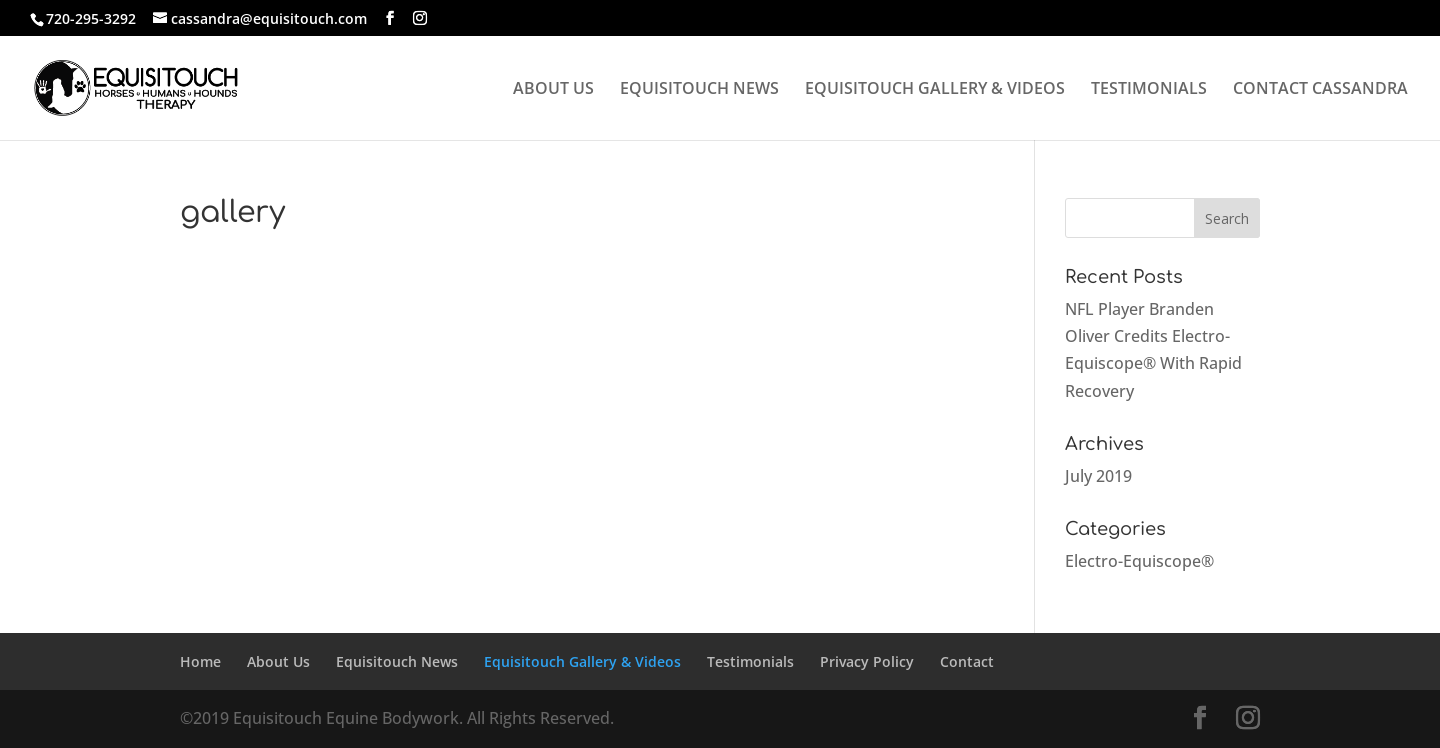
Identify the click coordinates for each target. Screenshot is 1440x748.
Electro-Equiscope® (1139, 561)
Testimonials (750, 661)
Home (200, 661)
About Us (278, 661)
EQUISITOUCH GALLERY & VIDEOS (935, 90)
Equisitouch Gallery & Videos (582, 661)
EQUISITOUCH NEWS (699, 90)
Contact (967, 661)
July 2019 (1098, 476)
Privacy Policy (867, 661)
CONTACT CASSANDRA (1320, 90)
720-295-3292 (91, 18)
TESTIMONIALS (1149, 90)
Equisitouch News (397, 661)
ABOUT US (553, 90)
